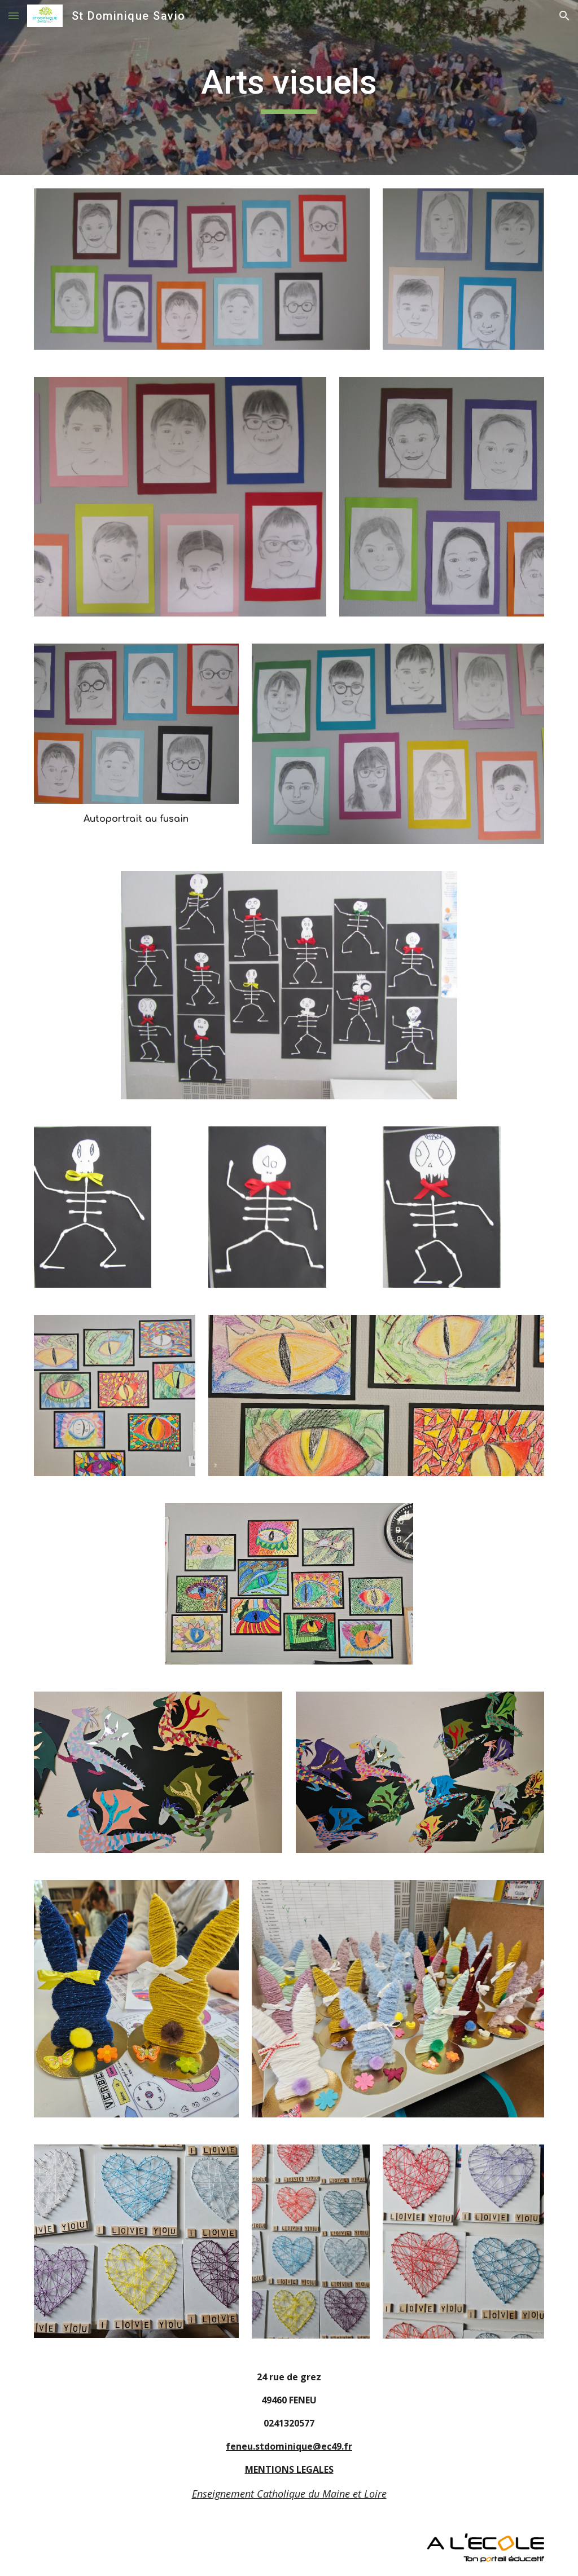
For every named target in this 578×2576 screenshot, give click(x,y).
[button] (13, 15)
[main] (289, 87)
